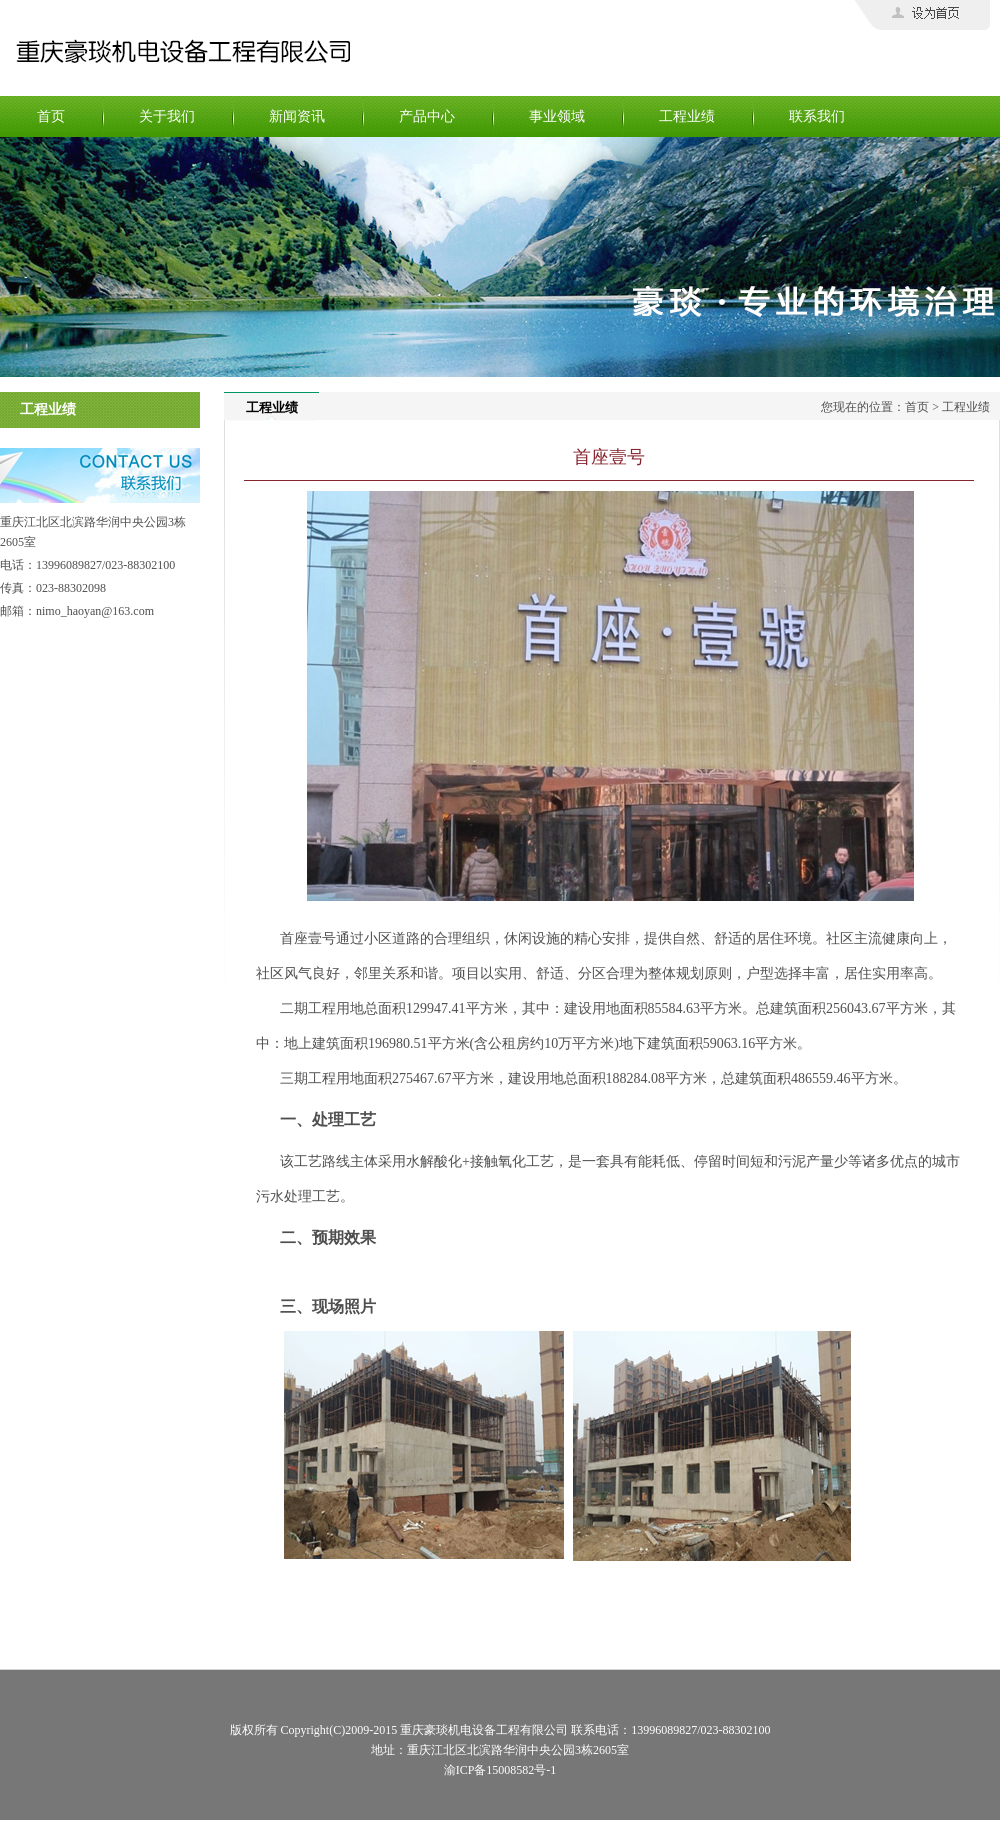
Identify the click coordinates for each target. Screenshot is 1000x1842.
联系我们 (817, 116)
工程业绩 (687, 116)
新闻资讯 (297, 116)
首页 (51, 116)
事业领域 (557, 116)
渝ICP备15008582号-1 (500, 1770)
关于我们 (167, 116)
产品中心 (427, 116)
